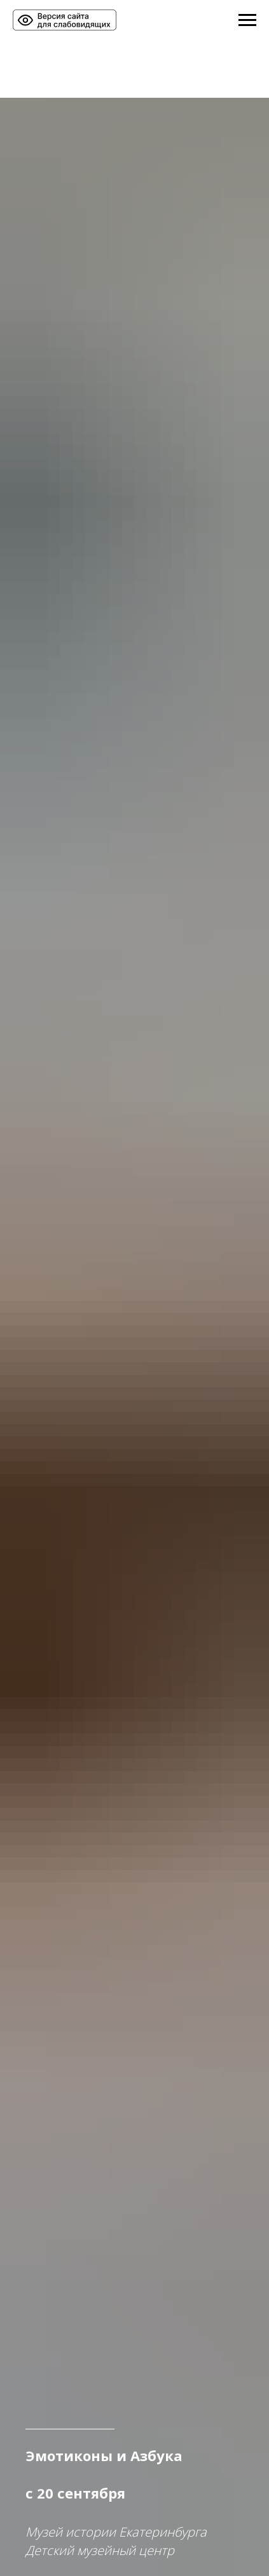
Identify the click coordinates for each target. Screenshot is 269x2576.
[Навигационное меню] (247, 20)
